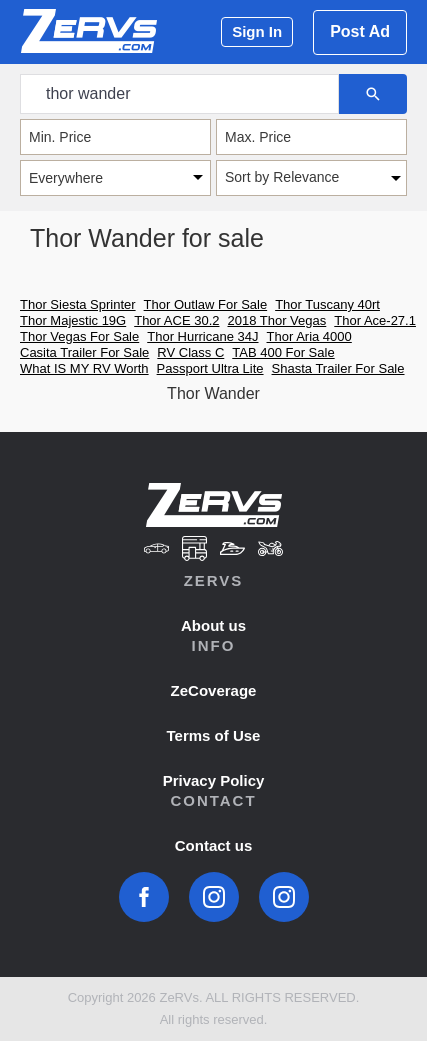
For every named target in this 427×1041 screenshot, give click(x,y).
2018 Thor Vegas (276, 320)
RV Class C (190, 352)
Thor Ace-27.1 (375, 320)
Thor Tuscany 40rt (327, 304)
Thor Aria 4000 (309, 336)
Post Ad (360, 31)
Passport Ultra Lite (210, 368)
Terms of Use (214, 735)
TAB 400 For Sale (283, 352)
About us (213, 625)
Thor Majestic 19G (73, 320)
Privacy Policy (214, 780)
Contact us (214, 845)
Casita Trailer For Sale (84, 352)
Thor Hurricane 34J (202, 336)
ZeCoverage (214, 690)
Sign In (257, 31)
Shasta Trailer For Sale (338, 368)
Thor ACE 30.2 (176, 320)
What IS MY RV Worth (84, 368)
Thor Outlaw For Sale (206, 304)
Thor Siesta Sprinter (78, 304)
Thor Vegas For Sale (79, 336)
